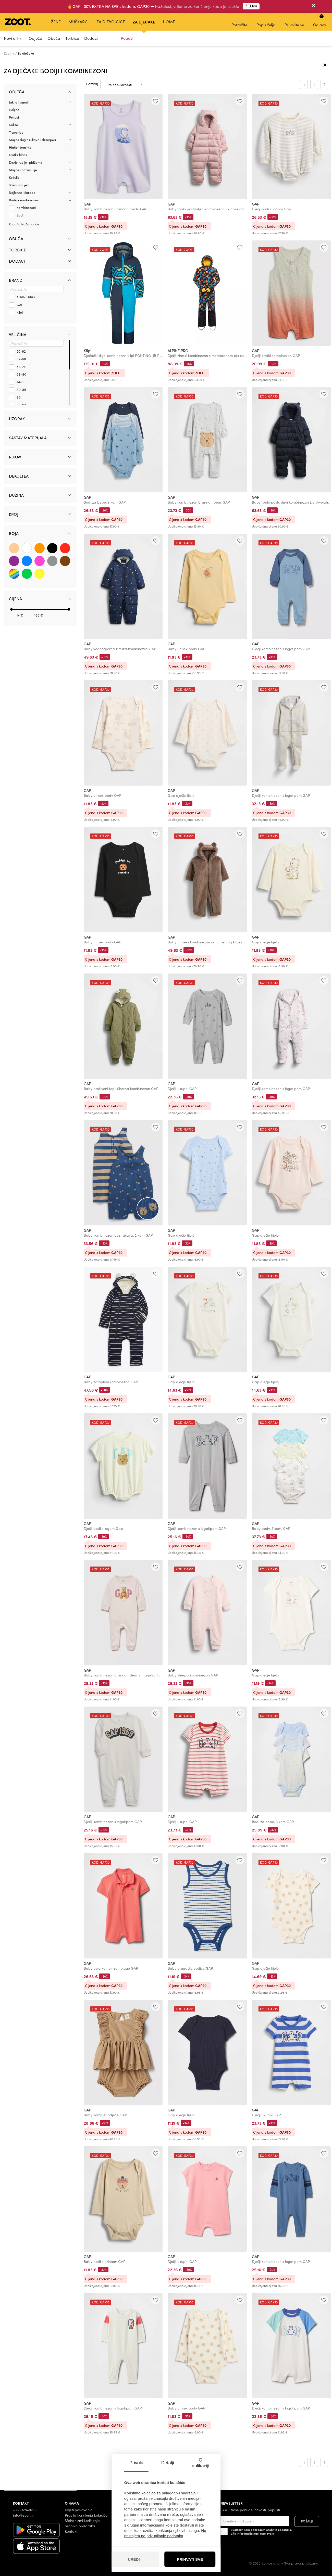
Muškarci (78, 21)
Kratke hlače (18, 154)
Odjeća (35, 38)
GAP (87, 204)
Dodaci (91, 38)
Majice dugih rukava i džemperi (32, 139)
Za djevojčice (110, 21)
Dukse (13, 124)
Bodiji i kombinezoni (24, 200)
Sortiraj (92, 83)
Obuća (53, 38)
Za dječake (144, 21)
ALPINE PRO (178, 350)
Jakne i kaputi (19, 102)
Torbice (72, 38)
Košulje (14, 177)
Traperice (16, 132)
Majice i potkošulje (23, 170)
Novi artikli (13, 38)
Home (169, 21)
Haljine (14, 109)
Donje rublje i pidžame (25, 162)
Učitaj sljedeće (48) (192, 2462)
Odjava (319, 20)
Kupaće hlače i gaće (24, 224)
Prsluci (14, 117)
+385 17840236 (24, 2509)
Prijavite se (294, 21)
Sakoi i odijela (19, 185)
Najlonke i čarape (22, 192)
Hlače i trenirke (20, 147)
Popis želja (265, 21)
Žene (56, 21)
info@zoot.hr (23, 2515)
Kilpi (87, 350)
